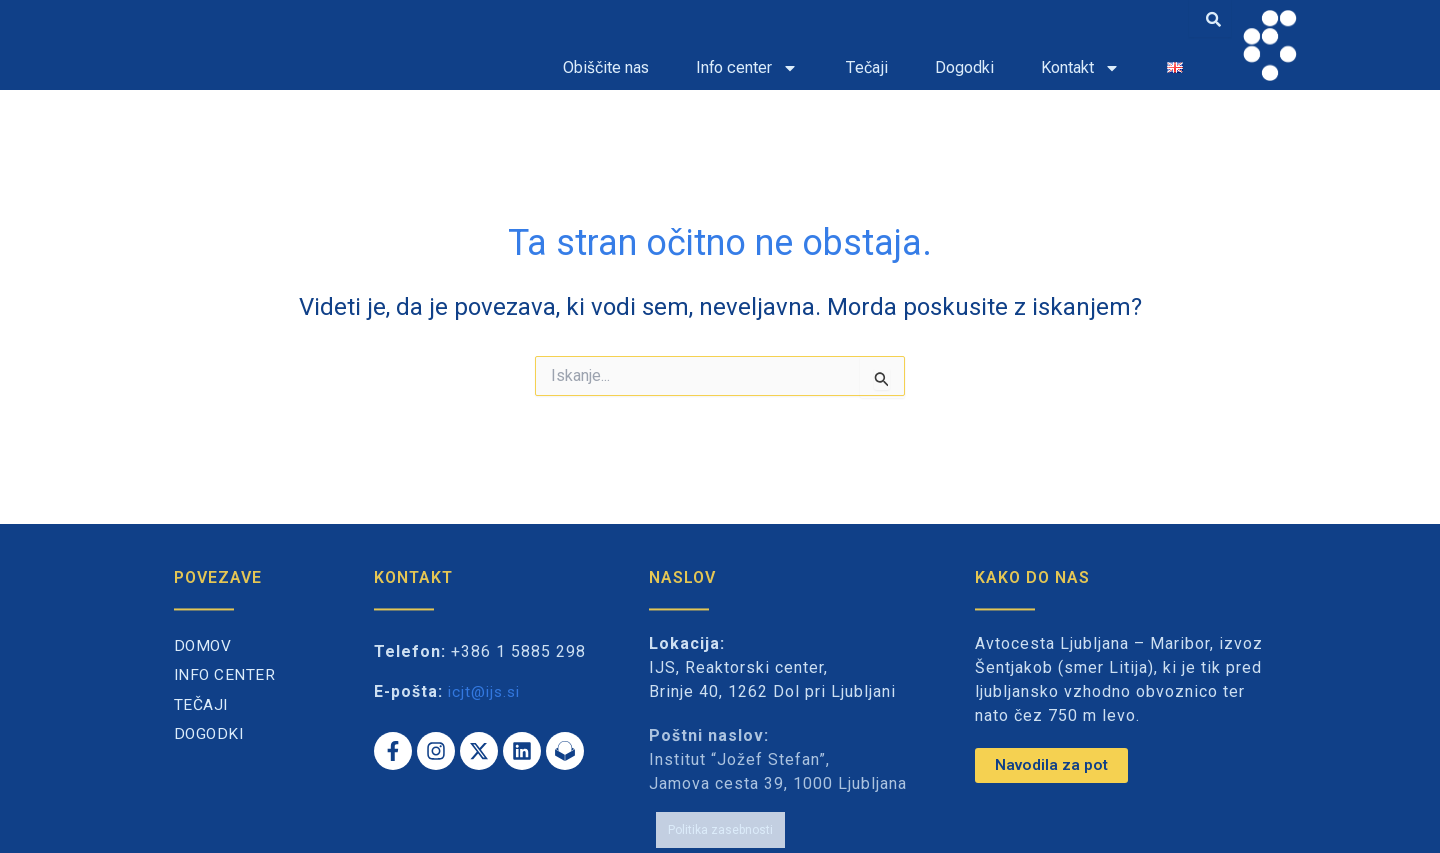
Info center (747, 68)
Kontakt (1080, 68)
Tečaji (866, 67)
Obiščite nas (606, 67)
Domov (204, 646)
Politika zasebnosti (720, 821)
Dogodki (964, 67)
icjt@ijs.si (486, 691)
